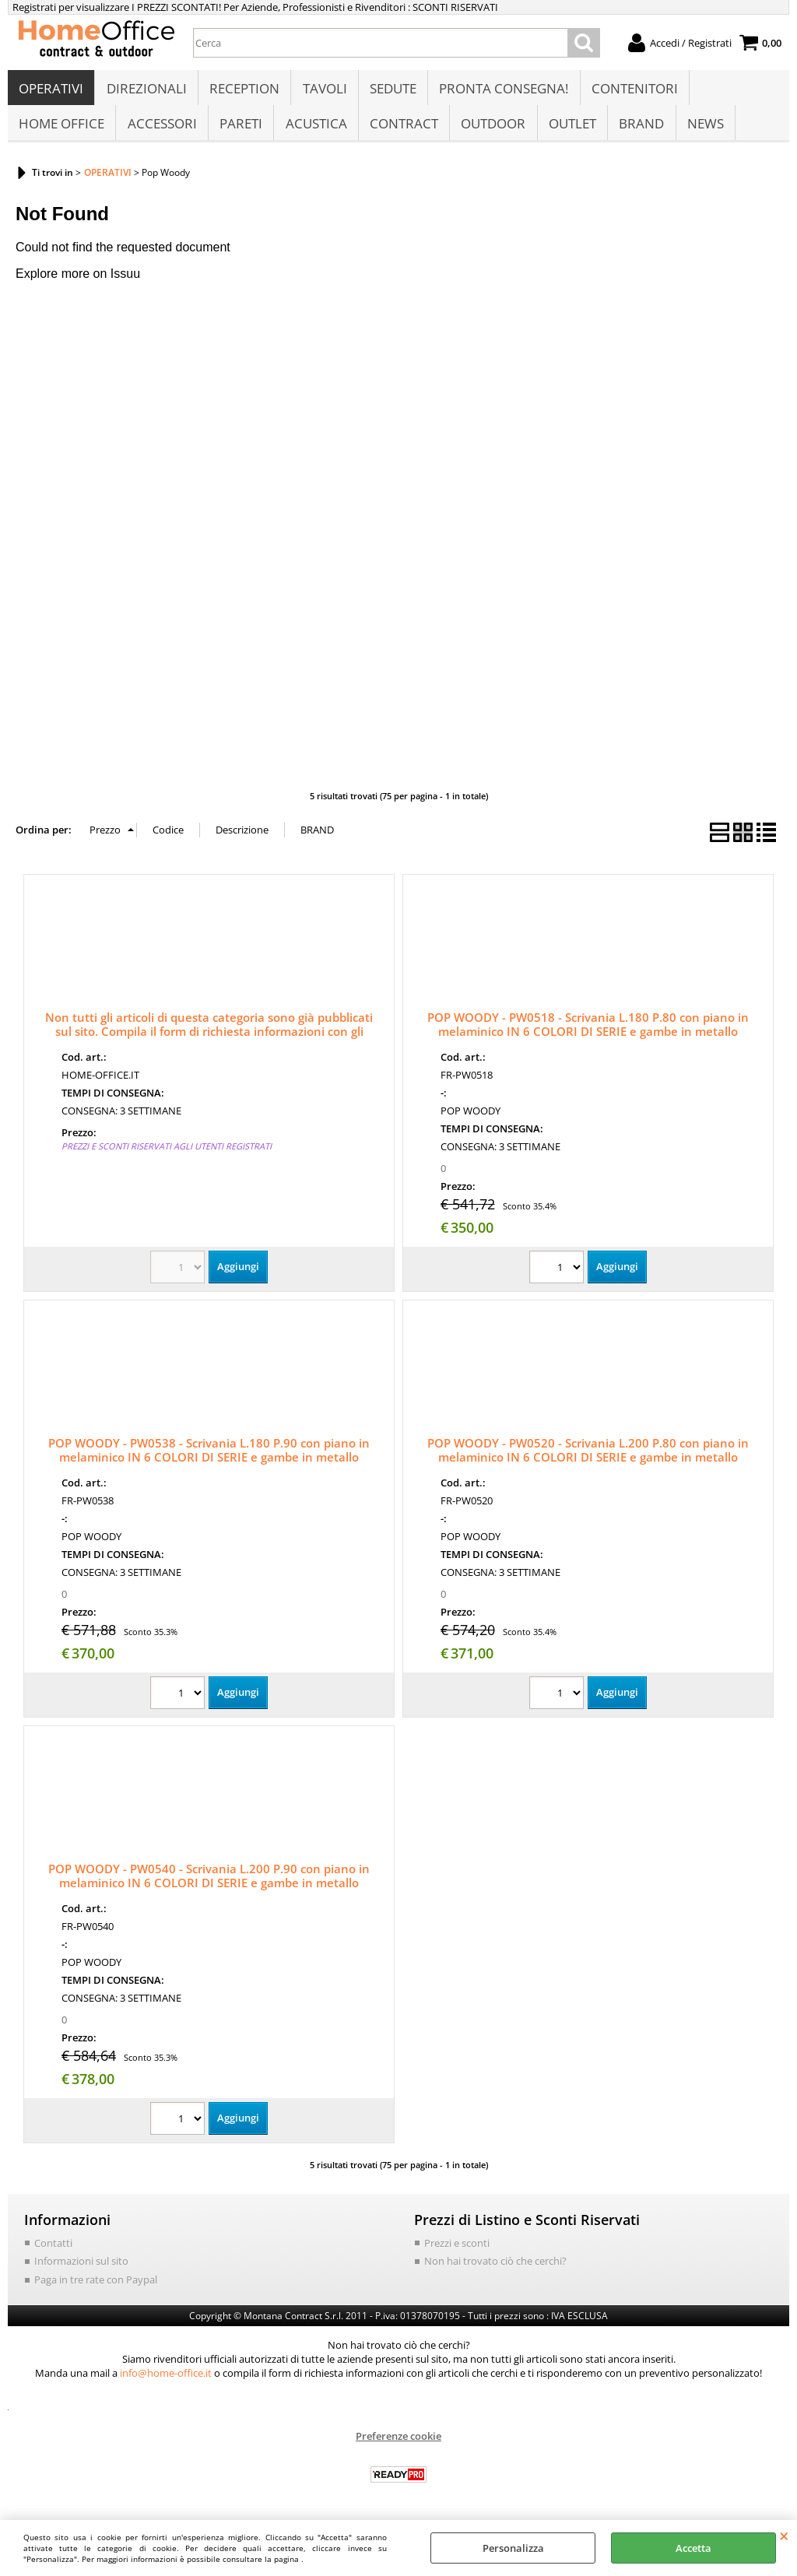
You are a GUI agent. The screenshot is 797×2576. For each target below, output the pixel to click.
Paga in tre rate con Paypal (95, 2288)
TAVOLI (323, 91)
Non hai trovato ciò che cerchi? (495, 2269)
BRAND (639, 130)
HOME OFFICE (61, 130)
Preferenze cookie (398, 2444)
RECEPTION (244, 91)
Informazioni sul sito (81, 2269)
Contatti (53, 2251)
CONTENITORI (632, 91)
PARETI (240, 130)
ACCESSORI (161, 130)
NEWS (702, 130)
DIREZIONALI (146, 91)
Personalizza (513, 2548)
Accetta (693, 2548)
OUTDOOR (491, 130)
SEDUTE (391, 91)
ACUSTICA (315, 130)
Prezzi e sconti (457, 2251)
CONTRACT (402, 130)
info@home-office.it (166, 2381)
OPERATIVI (51, 91)
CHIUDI (784, 2535)
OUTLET (570, 130)
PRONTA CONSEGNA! (502, 91)
